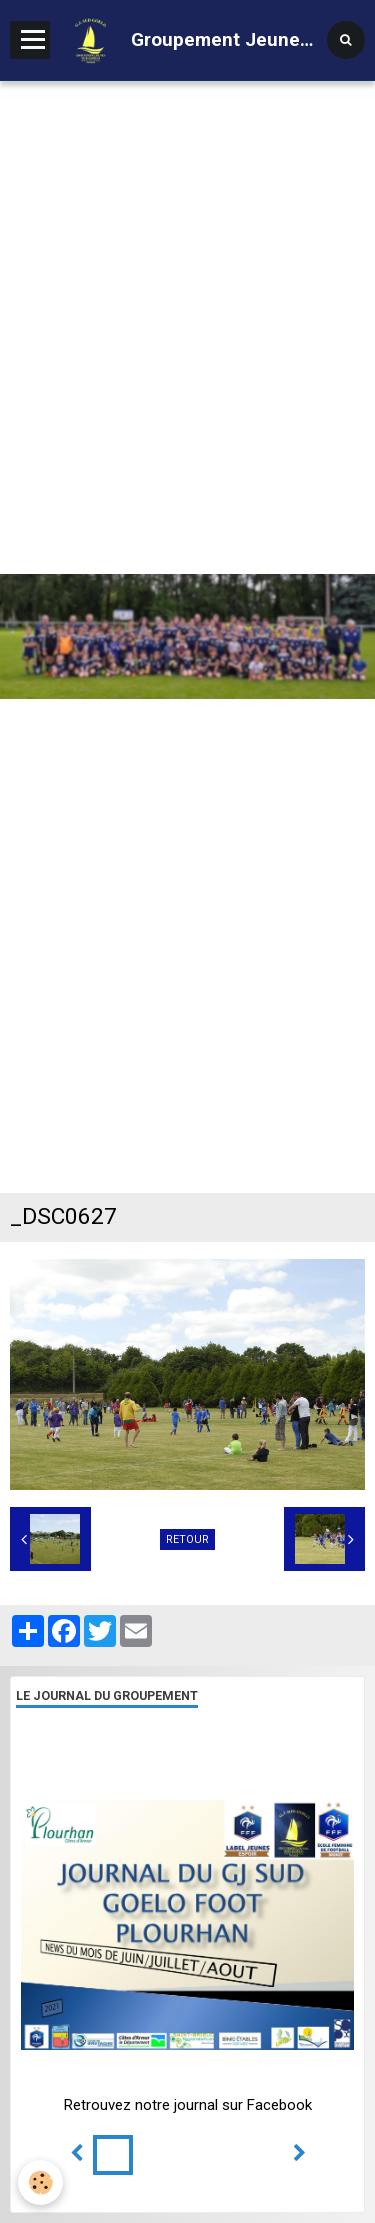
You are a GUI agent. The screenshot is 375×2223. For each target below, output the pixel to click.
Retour (187, 1539)
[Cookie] (40, 2182)
